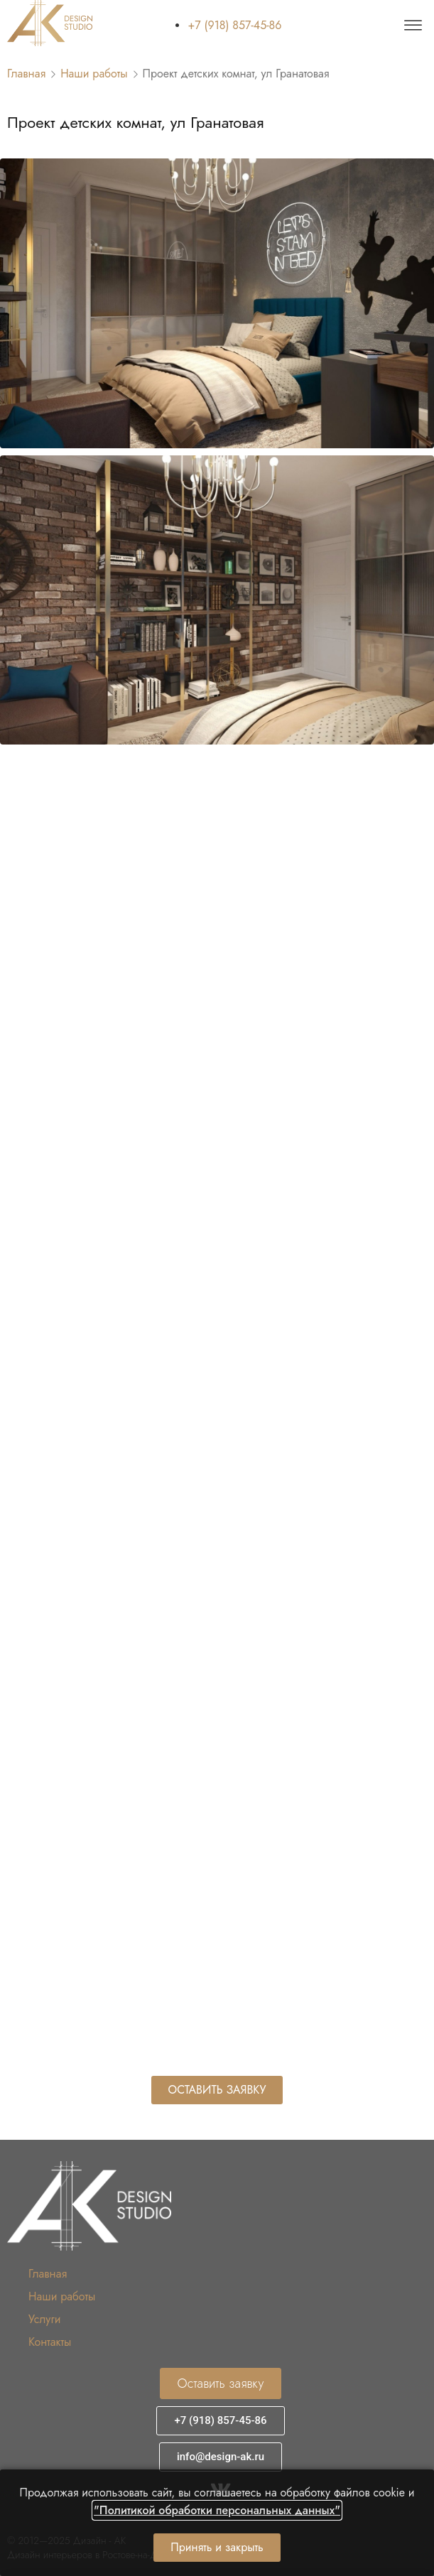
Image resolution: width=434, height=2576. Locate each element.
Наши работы (93, 73)
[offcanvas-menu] (413, 25)
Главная (26, 73)
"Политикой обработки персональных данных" (217, 2510)
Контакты (49, 2342)
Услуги (44, 2319)
